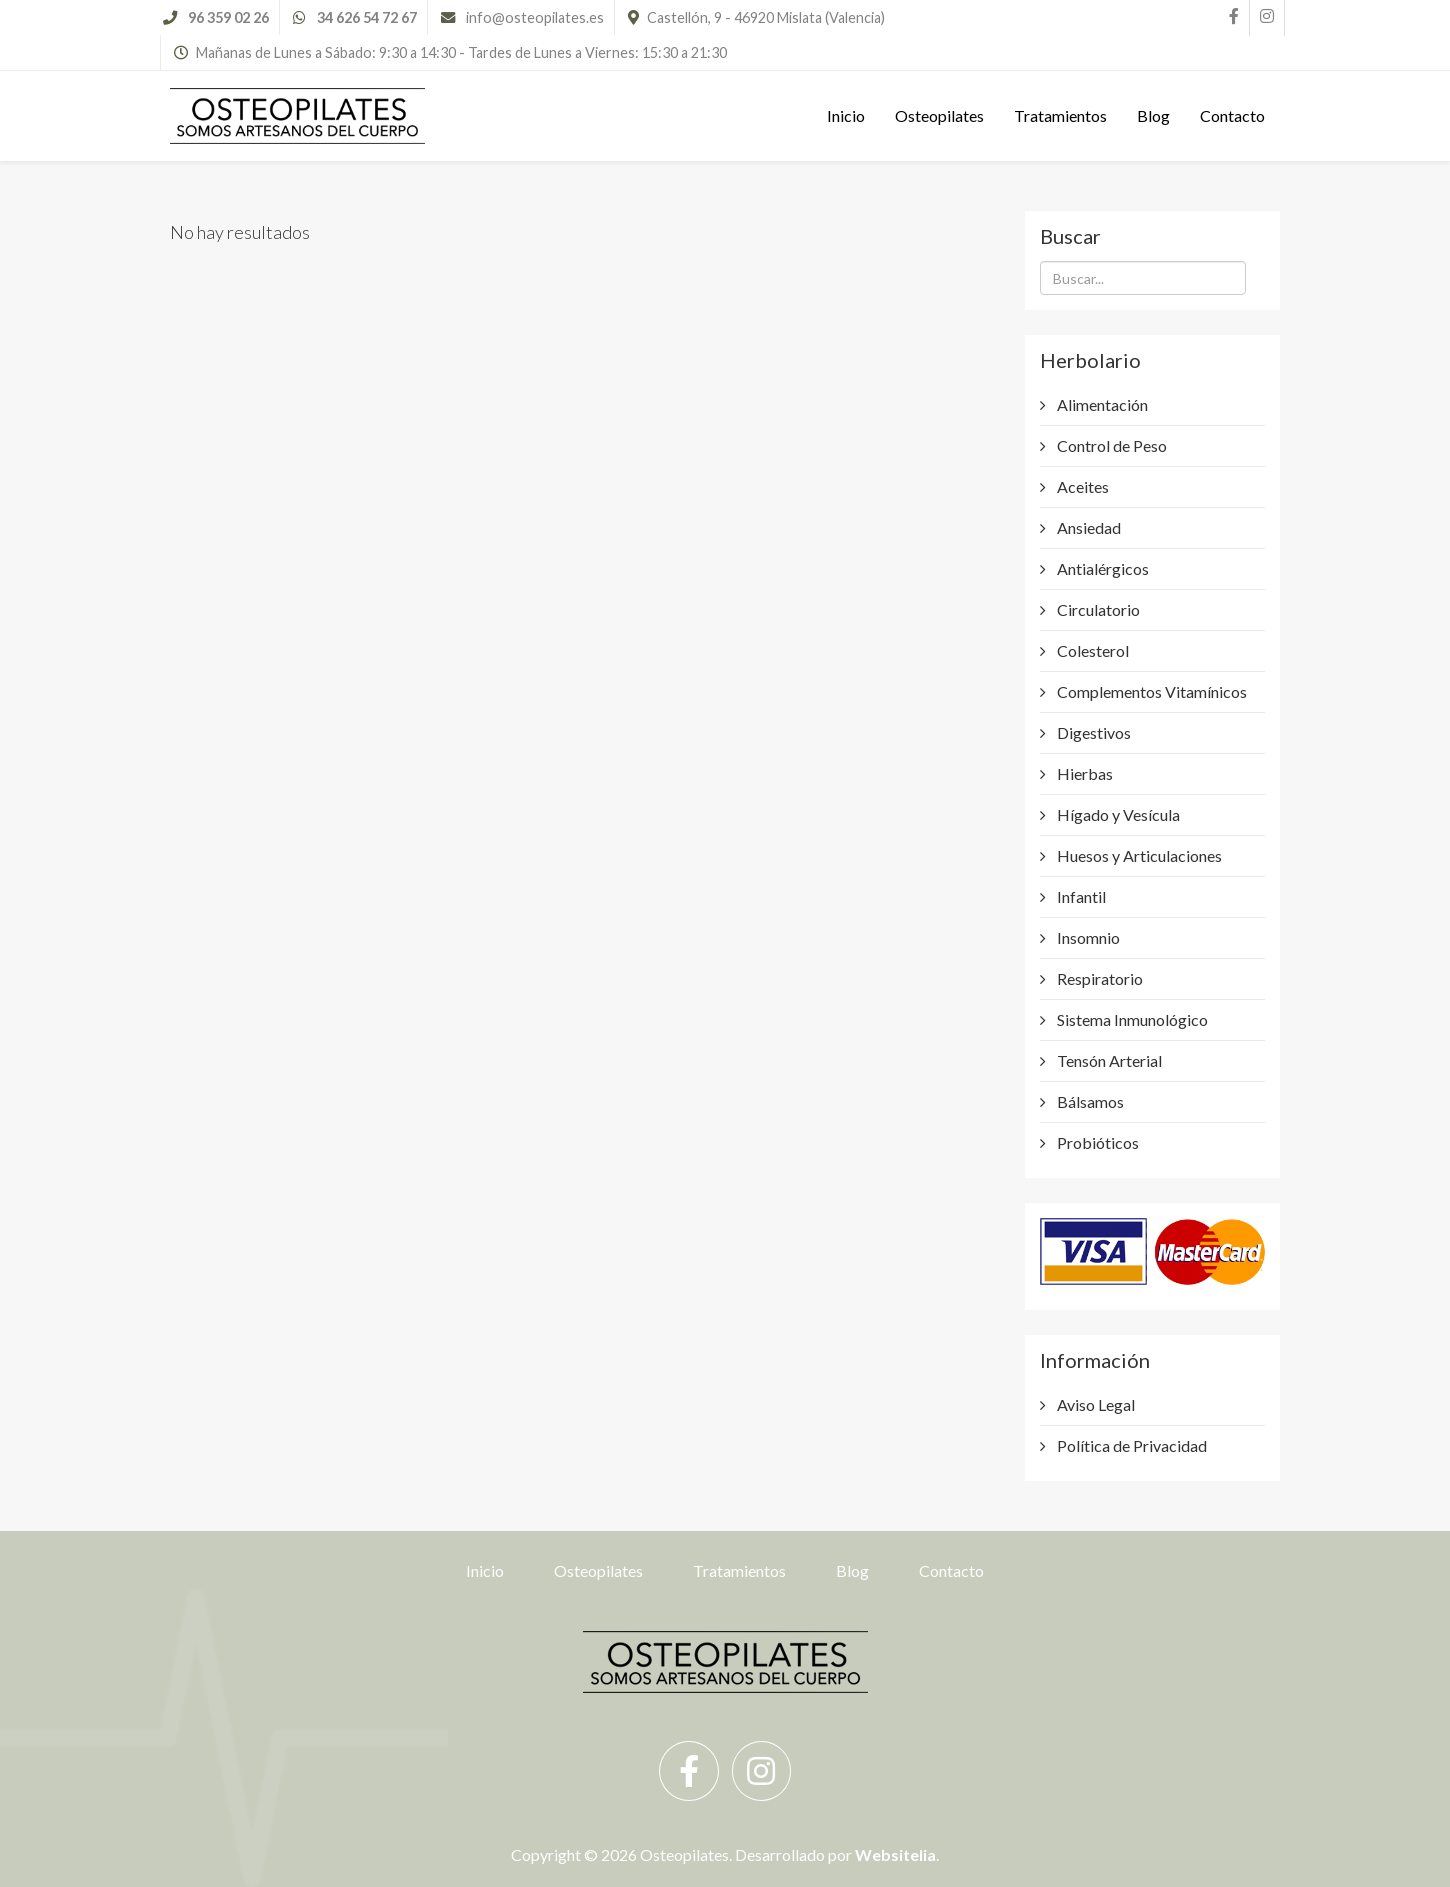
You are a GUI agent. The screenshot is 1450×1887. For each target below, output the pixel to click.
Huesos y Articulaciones (1138, 855)
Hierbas (1083, 773)
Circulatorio (1097, 609)
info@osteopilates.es (535, 17)
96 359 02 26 (228, 17)
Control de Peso (1110, 445)
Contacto (1232, 115)
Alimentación (1101, 404)
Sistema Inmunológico (1131, 1019)
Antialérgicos (1101, 568)
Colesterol (1091, 650)
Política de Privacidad (1130, 1445)
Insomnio (1087, 937)
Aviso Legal (1094, 1404)
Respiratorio (1098, 978)
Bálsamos (1089, 1101)
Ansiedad (1087, 527)
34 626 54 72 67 (367, 17)
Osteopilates (939, 115)
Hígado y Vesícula (1117, 814)
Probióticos (1096, 1142)
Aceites (1081, 486)
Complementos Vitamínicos (1150, 691)
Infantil (1080, 896)
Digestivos (1092, 732)
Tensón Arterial (1108, 1060)
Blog (1153, 115)
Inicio (846, 115)
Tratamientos (1060, 115)
